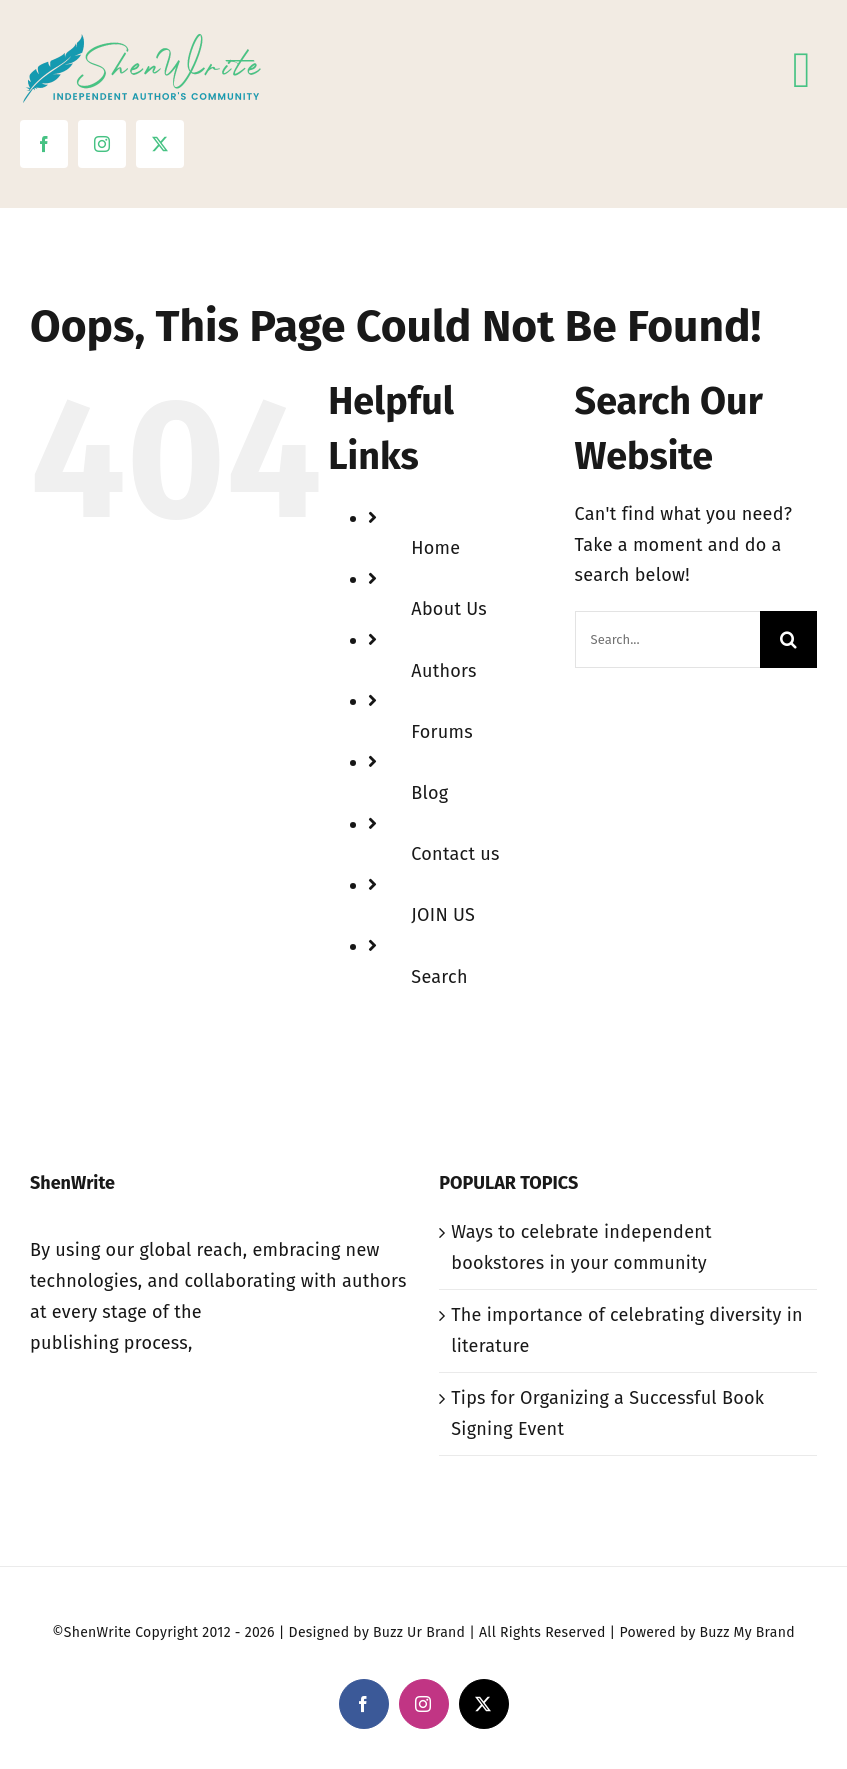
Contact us (455, 854)
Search (439, 977)
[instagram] (102, 144)
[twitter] (160, 144)
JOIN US (443, 915)
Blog (429, 793)
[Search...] (667, 639)
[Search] (788, 639)
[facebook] (44, 144)
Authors (443, 671)
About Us (449, 609)
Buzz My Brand (747, 1632)
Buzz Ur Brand (419, 1632)
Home (435, 548)
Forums (442, 732)
